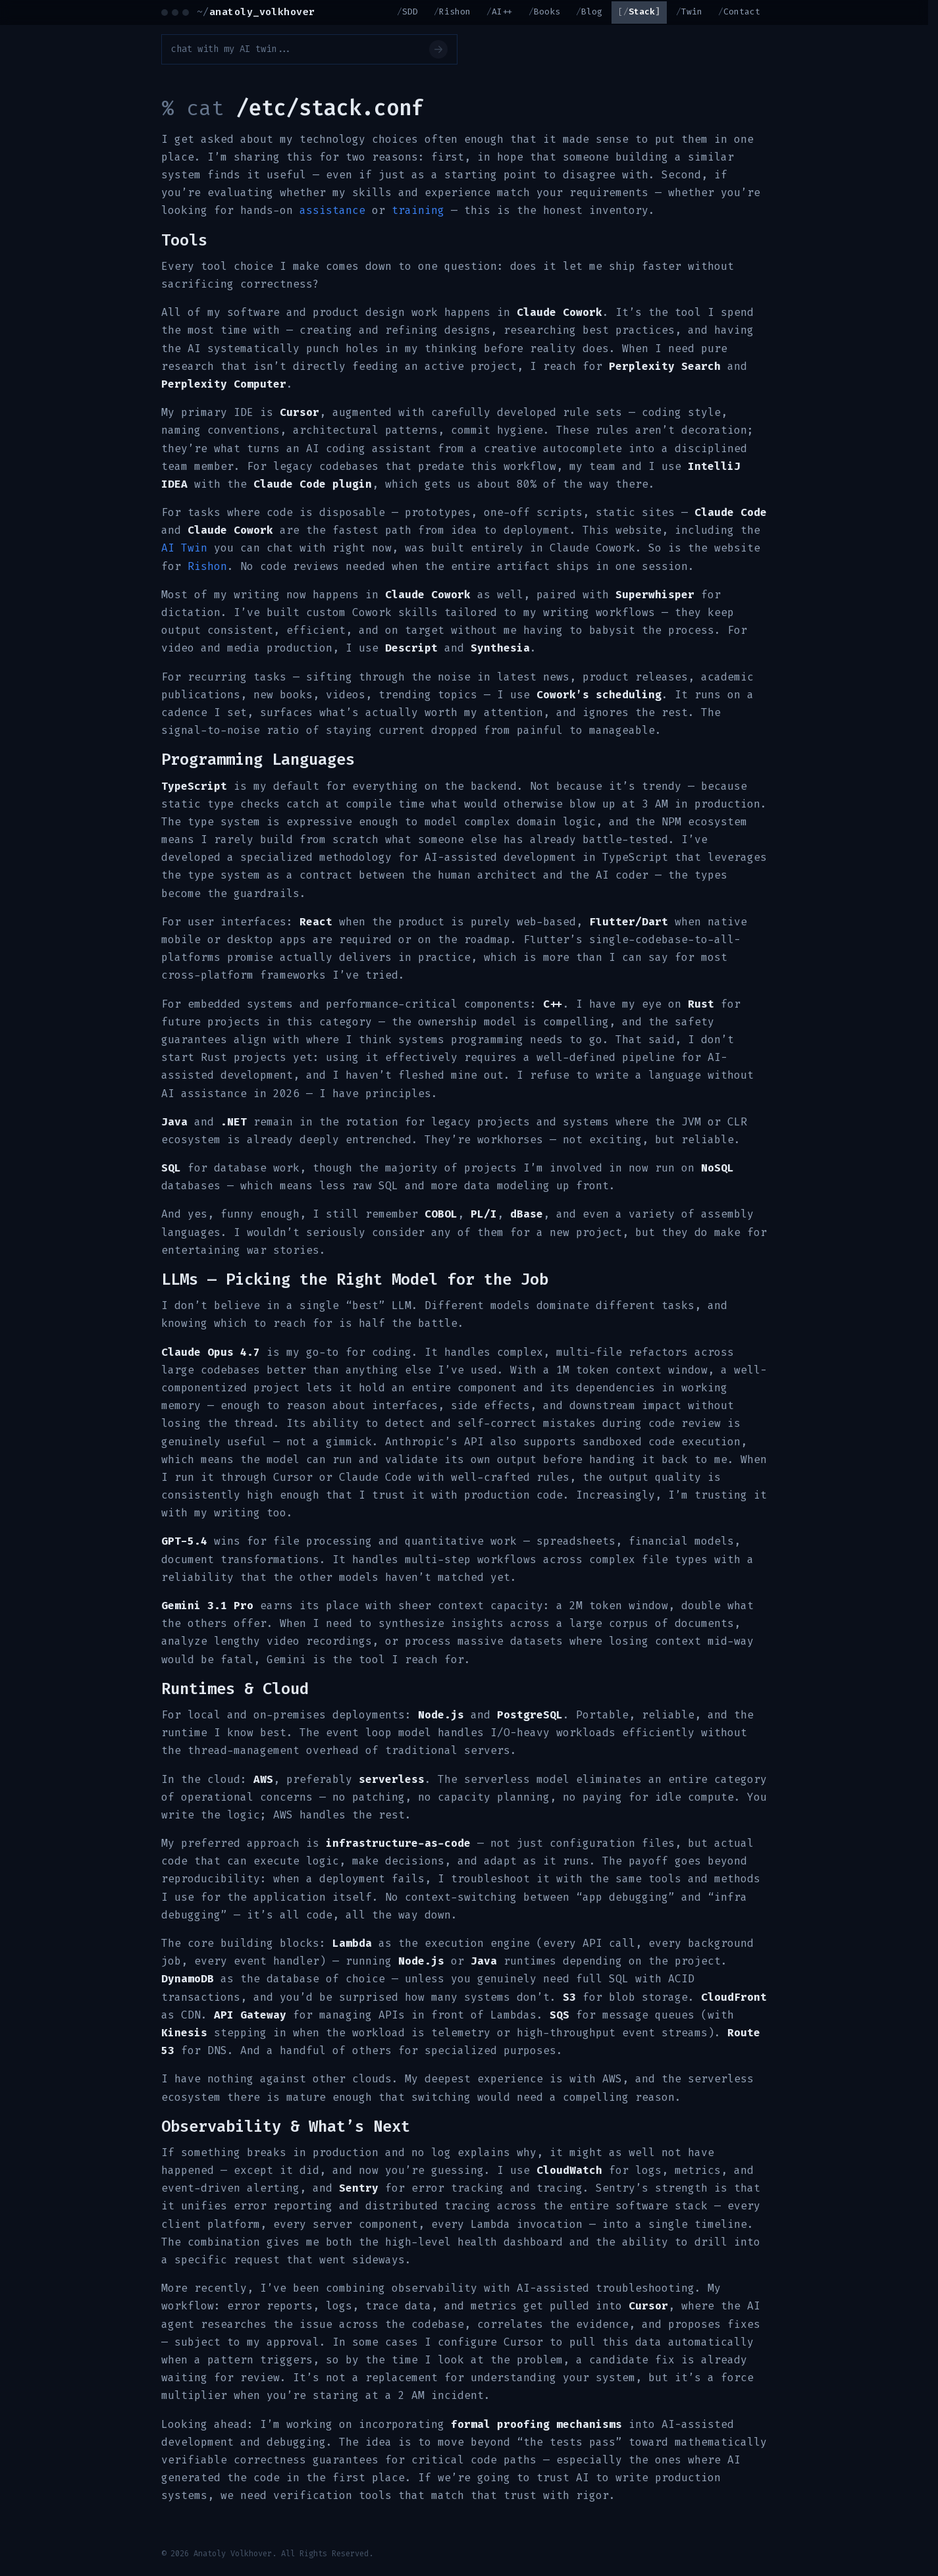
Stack (642, 11)
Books (547, 11)
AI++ (502, 11)
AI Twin (184, 548)
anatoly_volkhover (256, 11)
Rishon (455, 11)
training (418, 210)
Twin (691, 11)
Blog (591, 11)
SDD (410, 11)
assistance (332, 210)
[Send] (438, 49)
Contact (741, 11)
